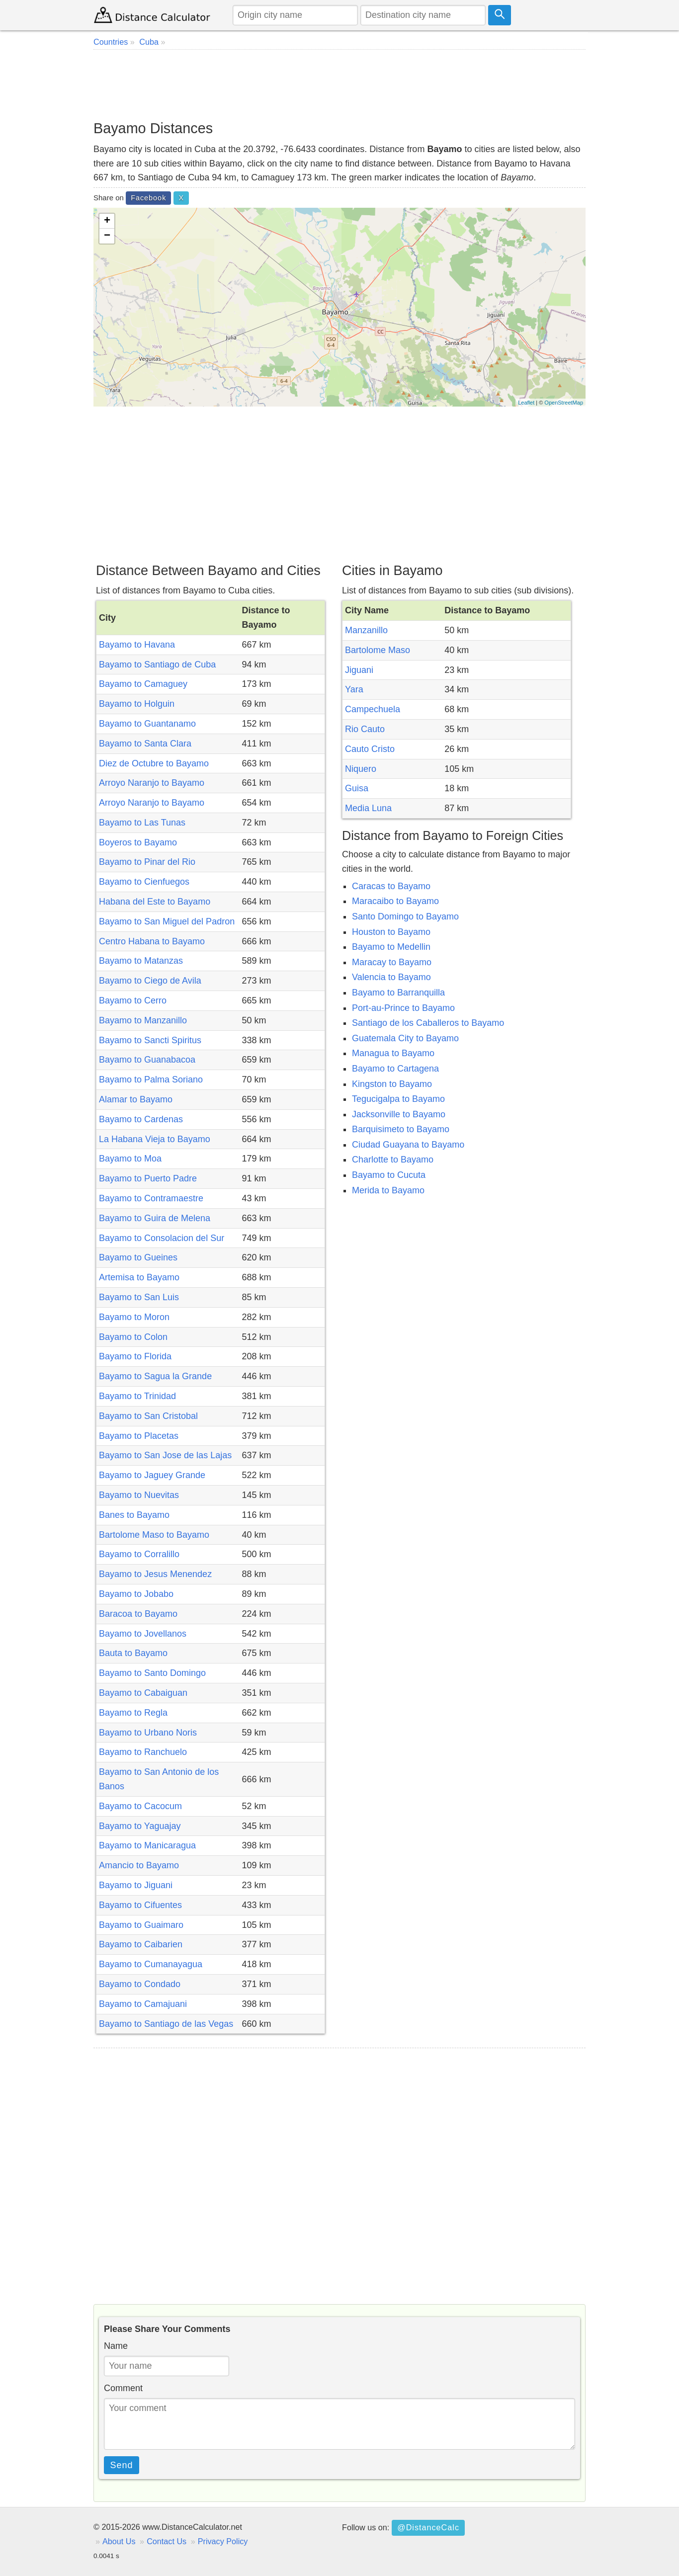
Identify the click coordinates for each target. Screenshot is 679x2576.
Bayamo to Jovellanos (142, 1634)
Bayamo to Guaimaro (141, 1925)
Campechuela (372, 709)
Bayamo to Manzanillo (143, 1020)
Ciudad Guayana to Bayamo (408, 1145)
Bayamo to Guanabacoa (147, 1060)
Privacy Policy (223, 2541)
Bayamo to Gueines (138, 1257)
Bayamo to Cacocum (140, 1806)
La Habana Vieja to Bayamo (154, 1139)
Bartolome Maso (377, 650)
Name (116, 2346)
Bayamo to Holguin (136, 704)
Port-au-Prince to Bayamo (403, 1008)
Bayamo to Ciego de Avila (150, 981)
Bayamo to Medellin (391, 947)
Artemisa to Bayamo (139, 1277)
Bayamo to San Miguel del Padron (167, 921)
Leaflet (526, 403)
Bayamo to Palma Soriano (151, 1079)
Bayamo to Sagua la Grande (155, 1376)
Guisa (356, 788)
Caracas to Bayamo (391, 886)
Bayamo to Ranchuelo (143, 1752)
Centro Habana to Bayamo (152, 941)
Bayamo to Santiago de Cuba (157, 664)
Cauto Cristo (370, 749)
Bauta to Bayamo (133, 1653)
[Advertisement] (339, 84)
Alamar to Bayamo (135, 1099)
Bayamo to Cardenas (141, 1119)
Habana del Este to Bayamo (154, 902)
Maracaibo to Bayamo (395, 901)
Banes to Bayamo (134, 1515)
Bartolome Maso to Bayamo (154, 1535)
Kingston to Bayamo (392, 1084)
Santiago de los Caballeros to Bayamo (428, 1023)
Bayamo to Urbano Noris (148, 1733)
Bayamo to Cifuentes (140, 1905)
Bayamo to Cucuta (388, 1175)
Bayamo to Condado (139, 1984)
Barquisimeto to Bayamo (400, 1129)
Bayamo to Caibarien (140, 1944)
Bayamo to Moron (134, 1317)
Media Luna (368, 808)
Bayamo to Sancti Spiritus (150, 1040)
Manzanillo (366, 630)
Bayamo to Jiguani (135, 1885)
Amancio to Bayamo (139, 1865)
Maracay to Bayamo (391, 962)
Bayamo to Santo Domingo (152, 1673)
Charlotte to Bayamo (392, 1159)
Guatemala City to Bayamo (405, 1038)
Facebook (148, 198)
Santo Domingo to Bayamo (405, 916)
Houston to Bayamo (391, 932)
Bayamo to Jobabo (136, 1594)
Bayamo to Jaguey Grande (152, 1475)
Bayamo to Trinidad (137, 1396)
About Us (119, 2541)
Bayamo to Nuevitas (139, 1495)
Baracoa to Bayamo (138, 1614)
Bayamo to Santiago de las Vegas (166, 2024)
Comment (123, 2388)
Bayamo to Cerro (133, 1000)
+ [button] (107, 221)
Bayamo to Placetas (138, 1436)
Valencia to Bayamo (391, 977)
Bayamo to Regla (133, 1713)
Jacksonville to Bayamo (398, 1114)
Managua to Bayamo (393, 1053)
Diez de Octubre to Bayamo (154, 763)
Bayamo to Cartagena (395, 1069)
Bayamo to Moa (130, 1158)
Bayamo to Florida (135, 1356)
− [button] (107, 236)
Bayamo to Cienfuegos (144, 882)
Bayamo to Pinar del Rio (147, 862)
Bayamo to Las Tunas (142, 823)
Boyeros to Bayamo (138, 842)
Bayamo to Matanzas (141, 961)
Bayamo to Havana (137, 645)
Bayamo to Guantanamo (147, 724)
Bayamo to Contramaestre (151, 1198)
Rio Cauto (365, 729)
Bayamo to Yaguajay (139, 1826)
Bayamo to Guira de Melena (154, 1218)
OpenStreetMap (563, 403)
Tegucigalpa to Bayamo (398, 1099)
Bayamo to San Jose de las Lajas (165, 1455)
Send (121, 2465)
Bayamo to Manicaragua (147, 1845)
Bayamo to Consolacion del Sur (161, 1238)
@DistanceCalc (428, 2527)
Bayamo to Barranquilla (398, 992)
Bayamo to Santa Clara (145, 743)
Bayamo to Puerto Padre (148, 1178)
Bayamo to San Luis (139, 1297)
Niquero (360, 769)
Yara (354, 689)
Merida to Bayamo (388, 1190)
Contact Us (166, 2541)
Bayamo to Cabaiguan (143, 1693)
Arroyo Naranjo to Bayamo (151, 783)
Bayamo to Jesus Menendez (155, 1574)
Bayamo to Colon (133, 1337)
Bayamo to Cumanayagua (150, 1964)
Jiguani (359, 670)
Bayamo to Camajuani (143, 2004)
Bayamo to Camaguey (143, 684)
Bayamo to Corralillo (139, 1554)
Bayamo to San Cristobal (148, 1416)
